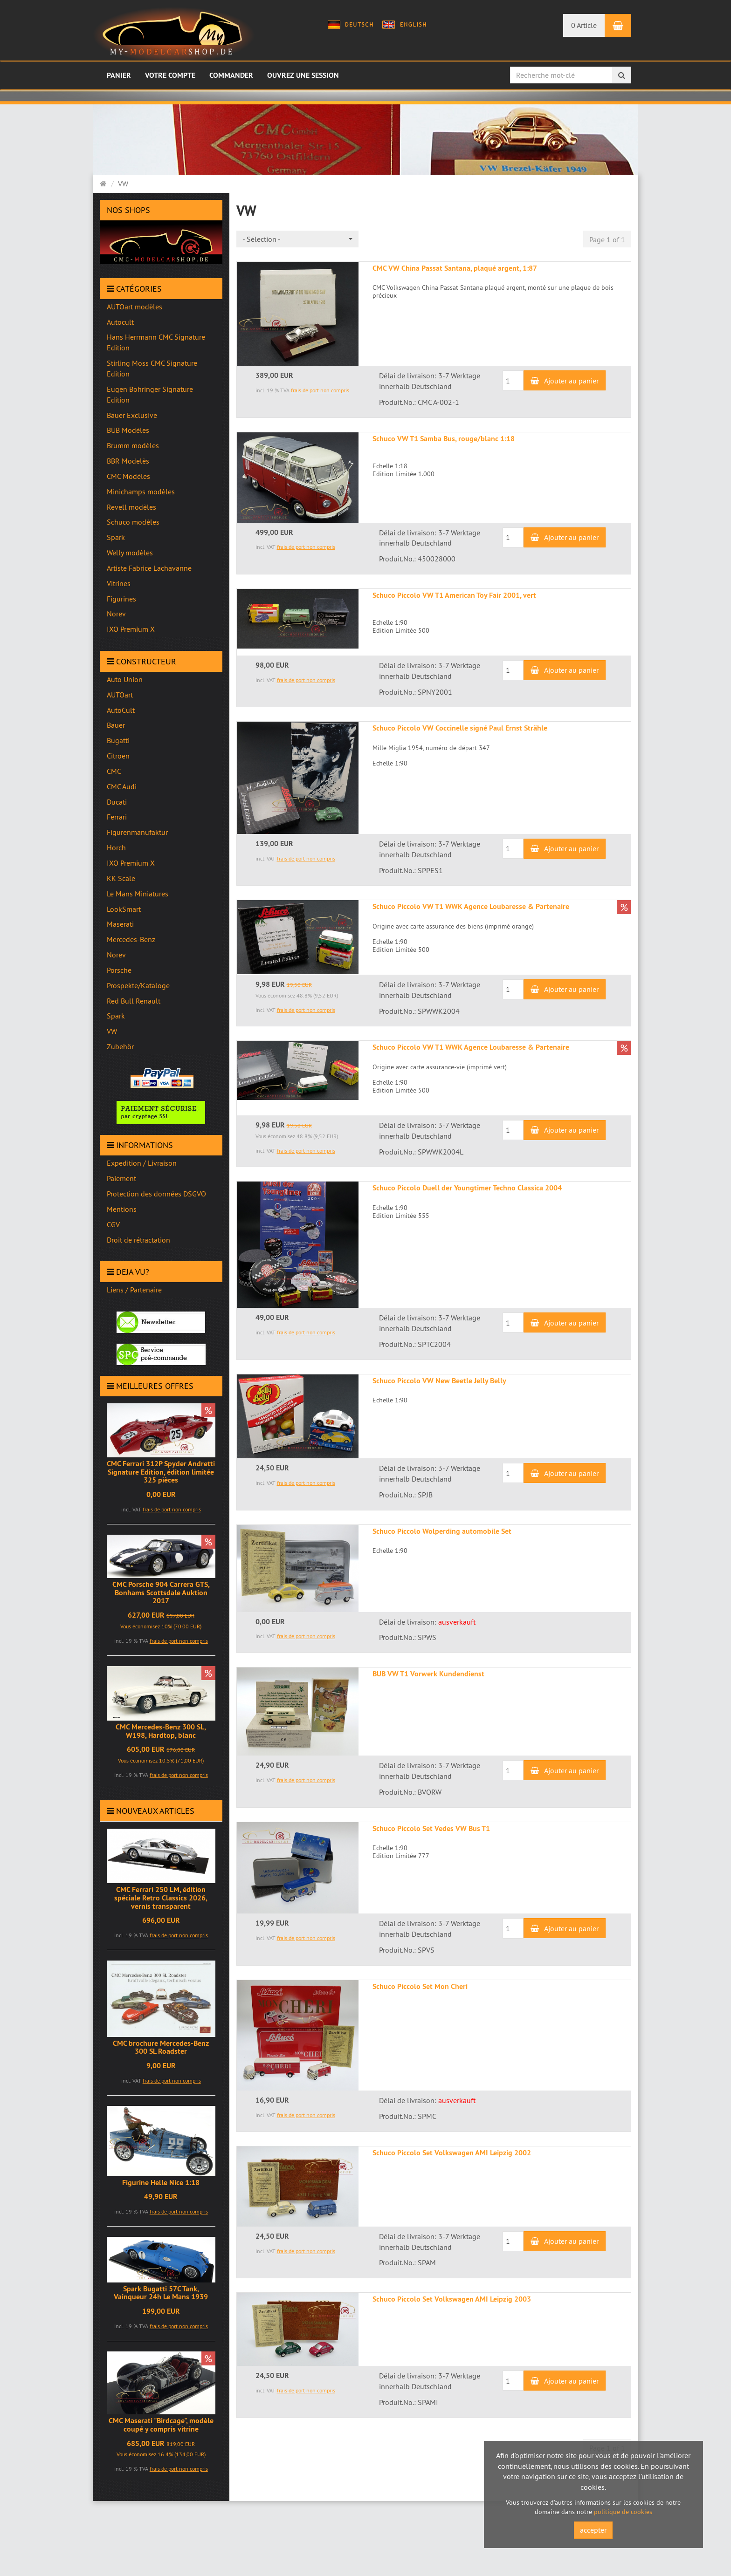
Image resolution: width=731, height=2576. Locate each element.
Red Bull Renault (133, 1000)
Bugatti (118, 740)
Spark (116, 1015)
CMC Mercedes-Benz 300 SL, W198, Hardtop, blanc (161, 1731)
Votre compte (170, 75)
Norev (116, 954)
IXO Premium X (131, 863)
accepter (593, 2530)
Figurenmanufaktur (137, 832)
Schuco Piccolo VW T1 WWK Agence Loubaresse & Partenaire (470, 906)
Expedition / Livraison (142, 1163)
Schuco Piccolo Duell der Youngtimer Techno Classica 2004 (467, 1188)
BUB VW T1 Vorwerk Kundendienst (428, 1674)
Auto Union (125, 679)
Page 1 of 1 (607, 239)
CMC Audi (122, 786)
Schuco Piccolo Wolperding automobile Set (441, 1531)
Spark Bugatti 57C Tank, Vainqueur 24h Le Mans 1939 (161, 2293)
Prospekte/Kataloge (138, 985)
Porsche (119, 970)
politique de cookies (623, 2512)
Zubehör (120, 1046)
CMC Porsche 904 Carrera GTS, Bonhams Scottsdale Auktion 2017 (161, 1592)
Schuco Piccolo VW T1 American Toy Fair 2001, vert (454, 595)
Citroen (118, 755)
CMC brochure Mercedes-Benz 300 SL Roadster (161, 2047)
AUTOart (120, 694)
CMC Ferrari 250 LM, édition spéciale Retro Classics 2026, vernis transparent (160, 1898)
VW (112, 1031)
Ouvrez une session (303, 75)
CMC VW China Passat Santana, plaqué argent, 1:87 (454, 268)
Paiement (121, 1178)
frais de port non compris (172, 1509)
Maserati (120, 924)
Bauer (116, 725)
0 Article (584, 25)
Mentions (122, 1209)
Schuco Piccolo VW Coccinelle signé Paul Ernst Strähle (459, 728)
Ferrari (117, 816)
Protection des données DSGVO (156, 1193)
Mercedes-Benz (131, 939)
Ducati (117, 801)
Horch (116, 847)
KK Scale (121, 878)
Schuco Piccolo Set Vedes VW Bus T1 (431, 1828)
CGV (113, 1224)
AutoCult (121, 710)
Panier (119, 75)
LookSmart (124, 909)
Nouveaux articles (150, 1810)
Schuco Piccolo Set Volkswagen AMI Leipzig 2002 (451, 2153)
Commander (231, 75)
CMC (114, 771)
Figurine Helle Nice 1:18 (161, 2182)
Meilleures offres (150, 1385)
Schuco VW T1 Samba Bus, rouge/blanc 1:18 (443, 439)
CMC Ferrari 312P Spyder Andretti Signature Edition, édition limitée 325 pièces (161, 1472)
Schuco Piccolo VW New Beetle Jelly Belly (439, 1381)
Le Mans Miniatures (137, 893)
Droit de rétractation (138, 1239)
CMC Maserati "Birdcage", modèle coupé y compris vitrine (161, 2425)
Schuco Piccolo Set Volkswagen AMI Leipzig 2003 (451, 2299)
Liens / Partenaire (134, 1289)
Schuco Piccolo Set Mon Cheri (420, 1986)
